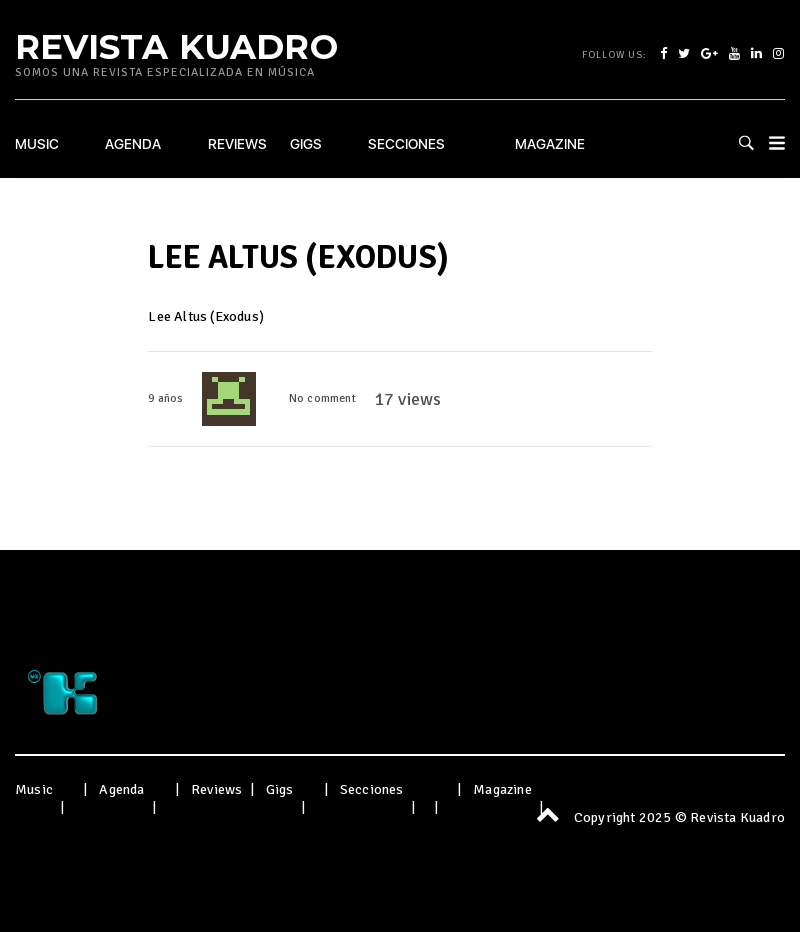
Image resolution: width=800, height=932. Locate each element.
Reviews (237, 144)
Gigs (306, 144)
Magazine (550, 144)
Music (37, 144)
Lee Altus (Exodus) (206, 316)
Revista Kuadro (176, 46)
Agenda (133, 144)
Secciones (406, 144)
